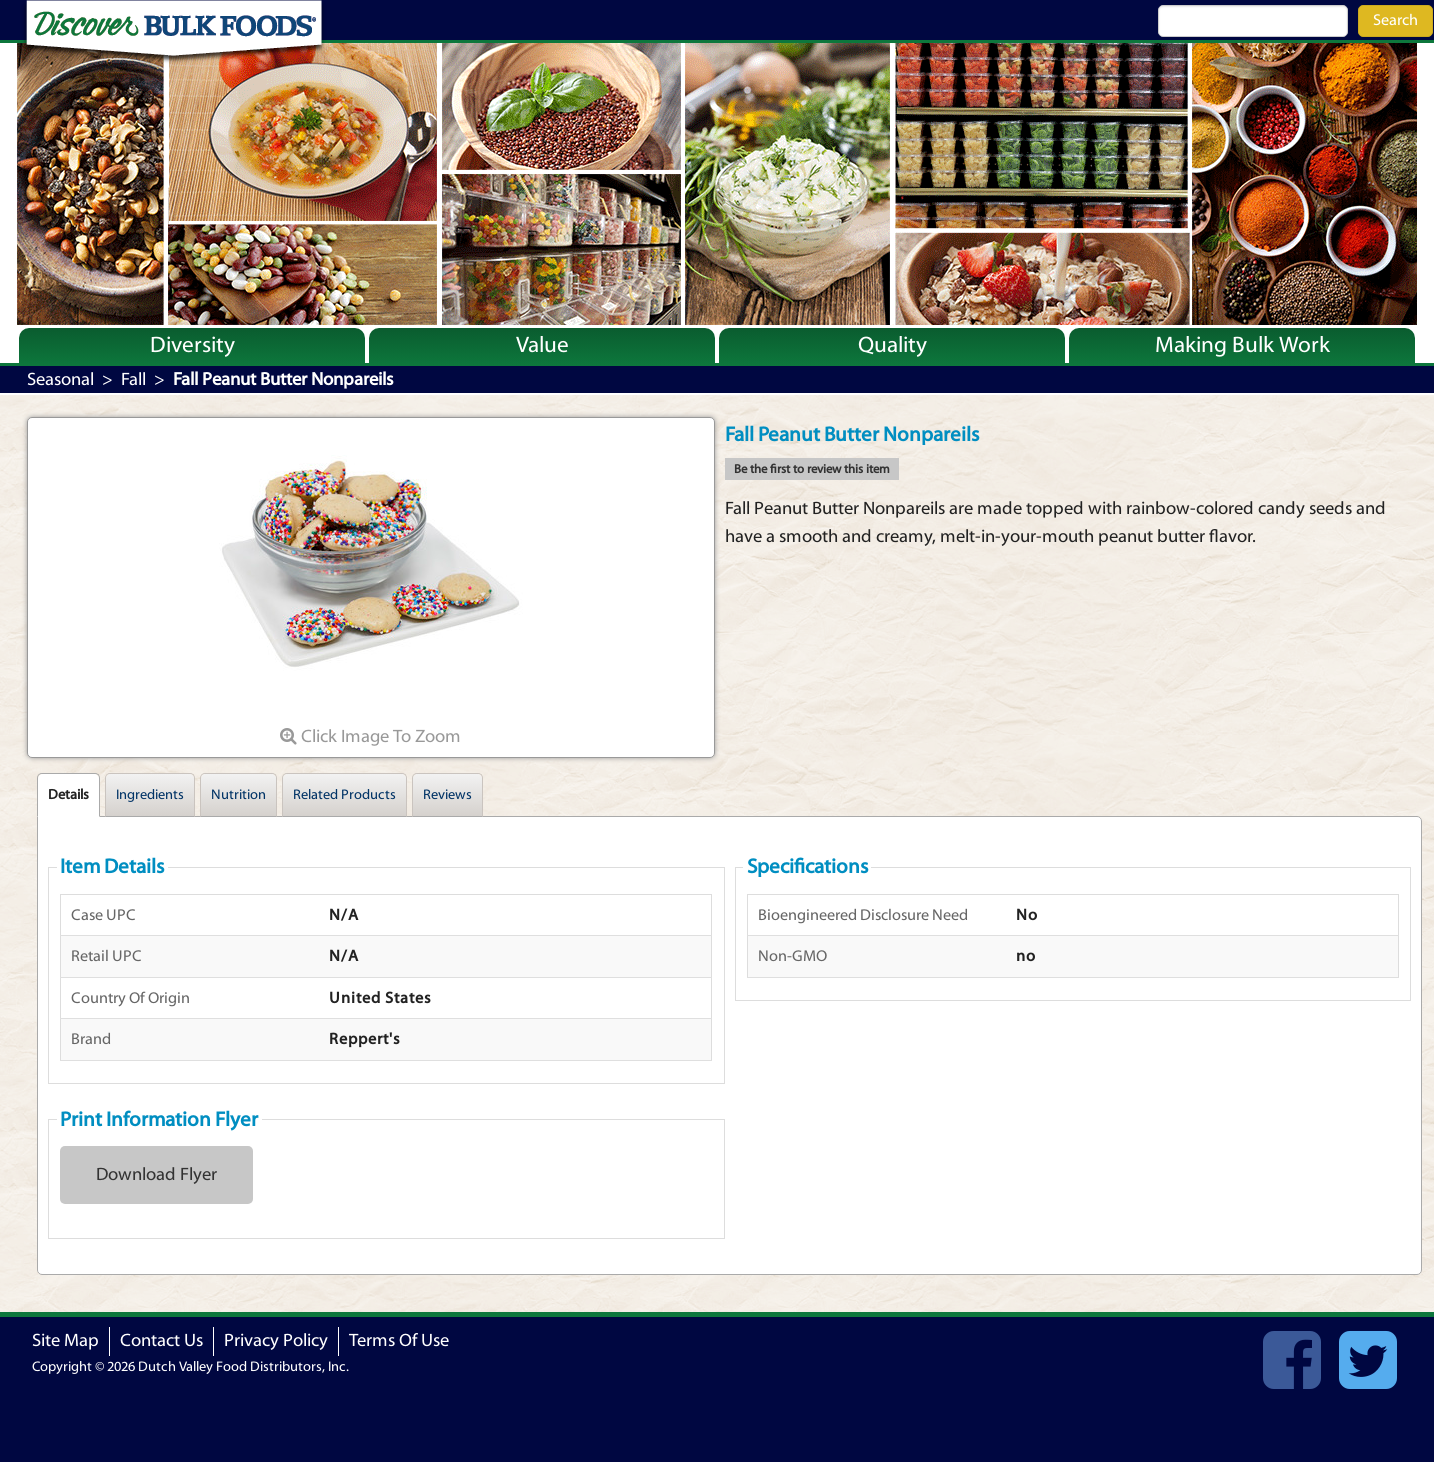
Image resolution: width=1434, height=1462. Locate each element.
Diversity (192, 345)
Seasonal (60, 379)
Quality (892, 345)
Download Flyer (156, 1174)
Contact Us (161, 1340)
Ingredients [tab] (150, 795)
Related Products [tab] (344, 795)
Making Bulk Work (1242, 345)
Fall (133, 379)
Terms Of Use (399, 1340)
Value (542, 345)
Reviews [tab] (447, 795)
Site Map (65, 1340)
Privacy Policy (276, 1340)
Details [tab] (68, 795)
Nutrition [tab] (238, 795)
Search (1395, 20)
